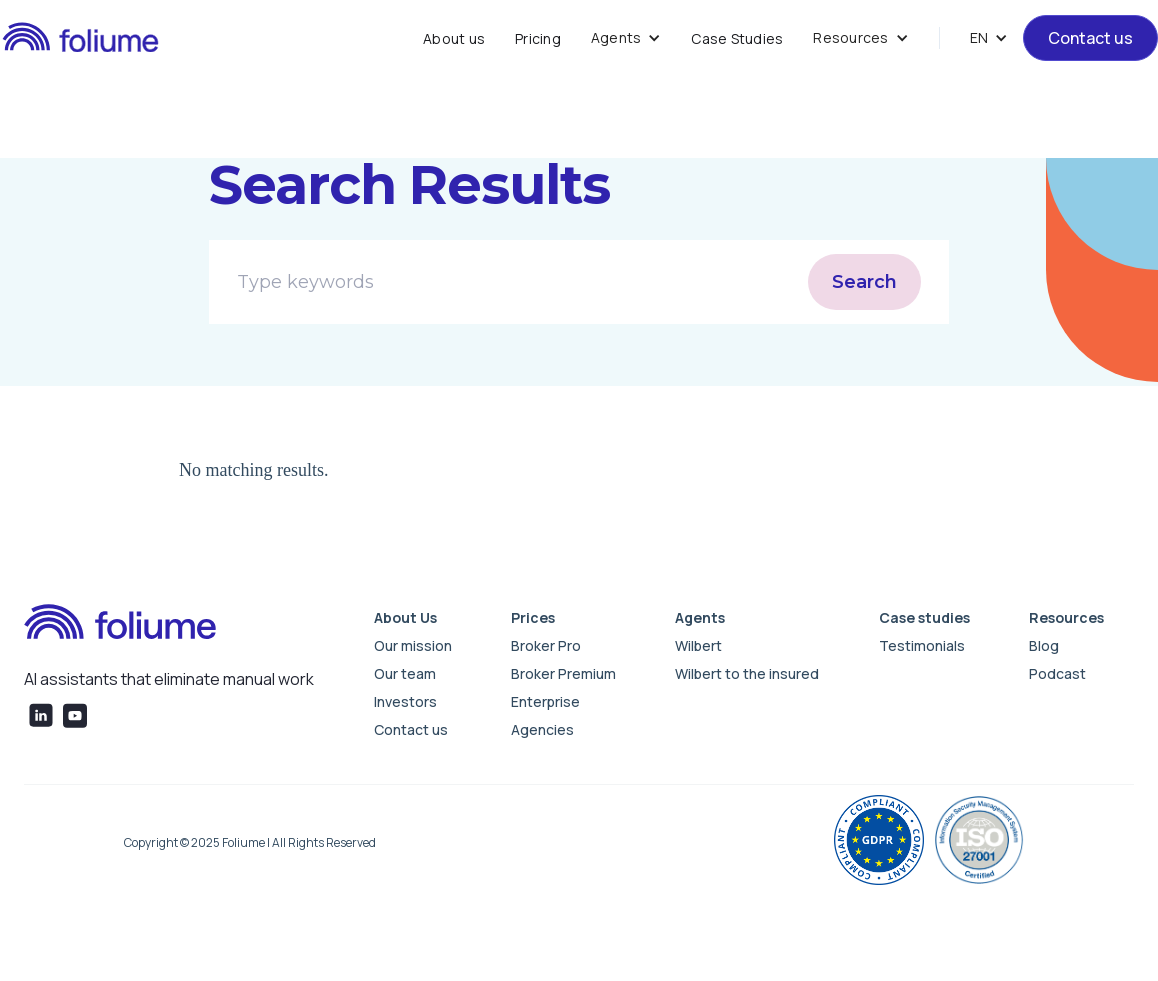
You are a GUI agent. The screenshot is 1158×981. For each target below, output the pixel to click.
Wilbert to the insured (747, 673)
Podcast (1057, 673)
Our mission (413, 645)
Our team (405, 673)
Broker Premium (563, 673)
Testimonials (922, 645)
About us (454, 38)
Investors (405, 701)
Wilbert (698, 645)
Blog (1044, 645)
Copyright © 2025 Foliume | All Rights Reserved (250, 842)
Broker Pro (546, 645)
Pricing (538, 38)
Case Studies (737, 38)
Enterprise (545, 701)
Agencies (542, 729)
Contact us (1090, 38)
